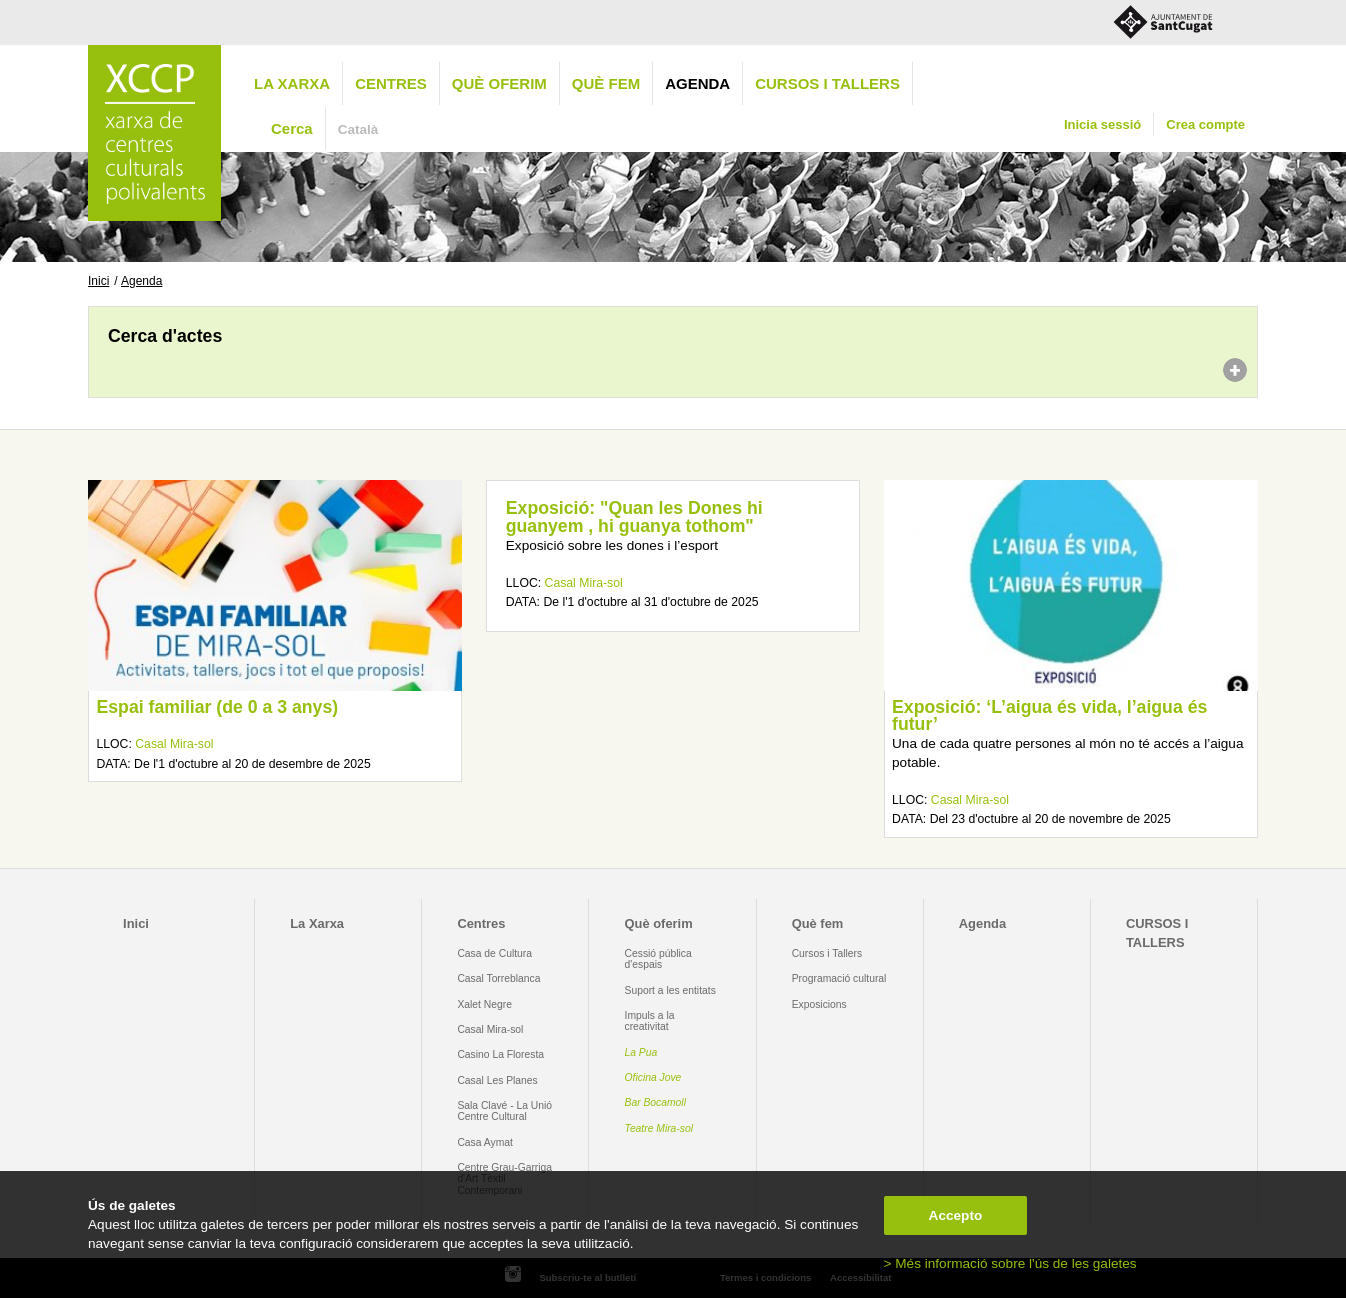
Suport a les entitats (670, 990)
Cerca (292, 128)
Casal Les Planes (497, 1080)
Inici (98, 281)
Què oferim (499, 83)
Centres (391, 83)
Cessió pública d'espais (658, 959)
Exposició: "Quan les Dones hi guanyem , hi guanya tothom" (634, 517)
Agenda (697, 83)
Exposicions (819, 1004)
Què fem (606, 83)
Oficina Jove (653, 1077)
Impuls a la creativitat (650, 1021)
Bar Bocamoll (655, 1102)
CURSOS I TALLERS (827, 83)
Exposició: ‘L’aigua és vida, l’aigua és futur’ (1049, 716)
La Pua (641, 1052)
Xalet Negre (484, 1004)
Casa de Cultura (494, 953)
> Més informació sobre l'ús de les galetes (1010, 1263)
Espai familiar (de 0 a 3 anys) (217, 707)
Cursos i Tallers (827, 953)
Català (358, 129)
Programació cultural (839, 978)
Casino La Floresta (500, 1054)
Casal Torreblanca (498, 978)
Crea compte (1205, 124)
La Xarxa (292, 83)
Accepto (956, 1215)
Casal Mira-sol (174, 744)
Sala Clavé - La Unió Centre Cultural (504, 1111)
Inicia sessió (1102, 124)
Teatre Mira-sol (659, 1128)
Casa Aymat (485, 1142)
